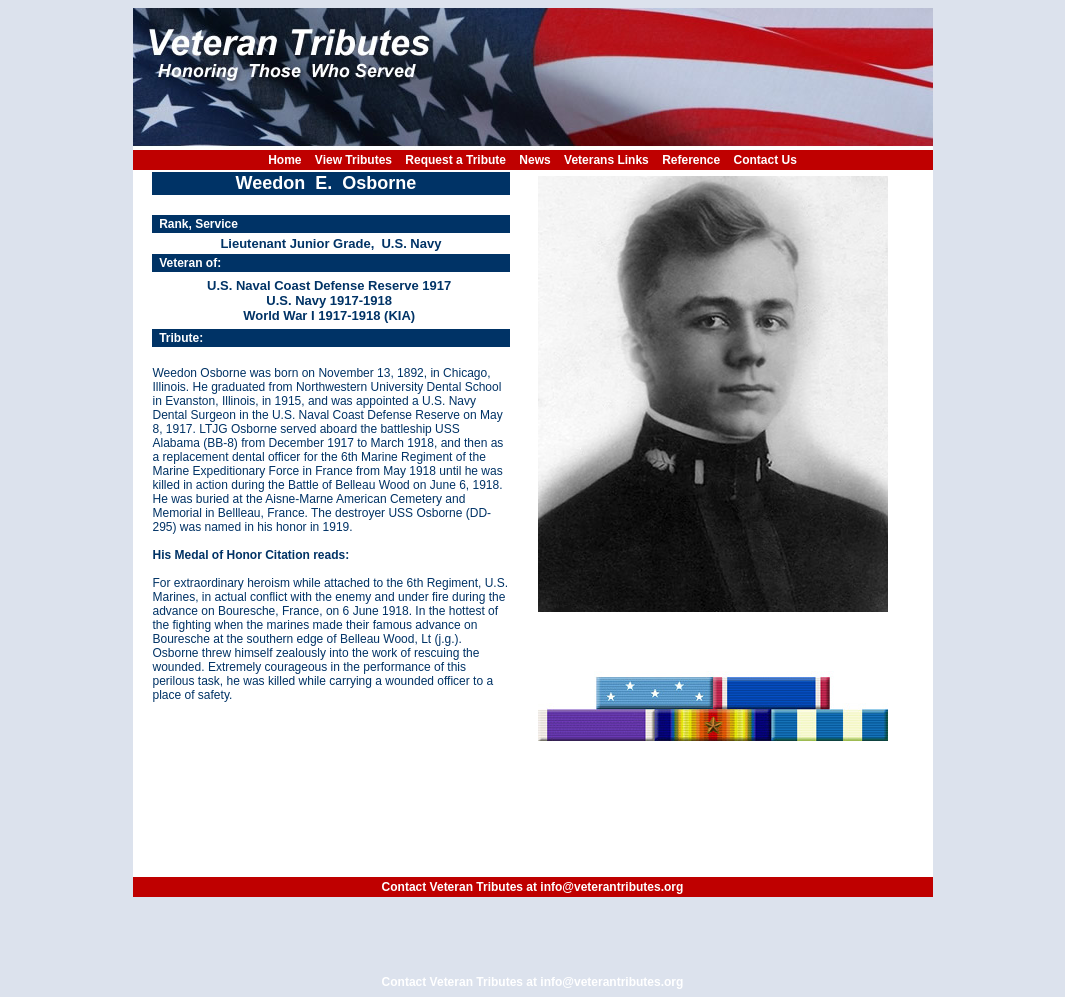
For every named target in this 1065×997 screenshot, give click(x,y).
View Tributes (353, 160)
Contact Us (765, 160)
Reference (691, 160)
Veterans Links (606, 160)
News (534, 160)
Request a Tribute (455, 160)
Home (284, 160)
